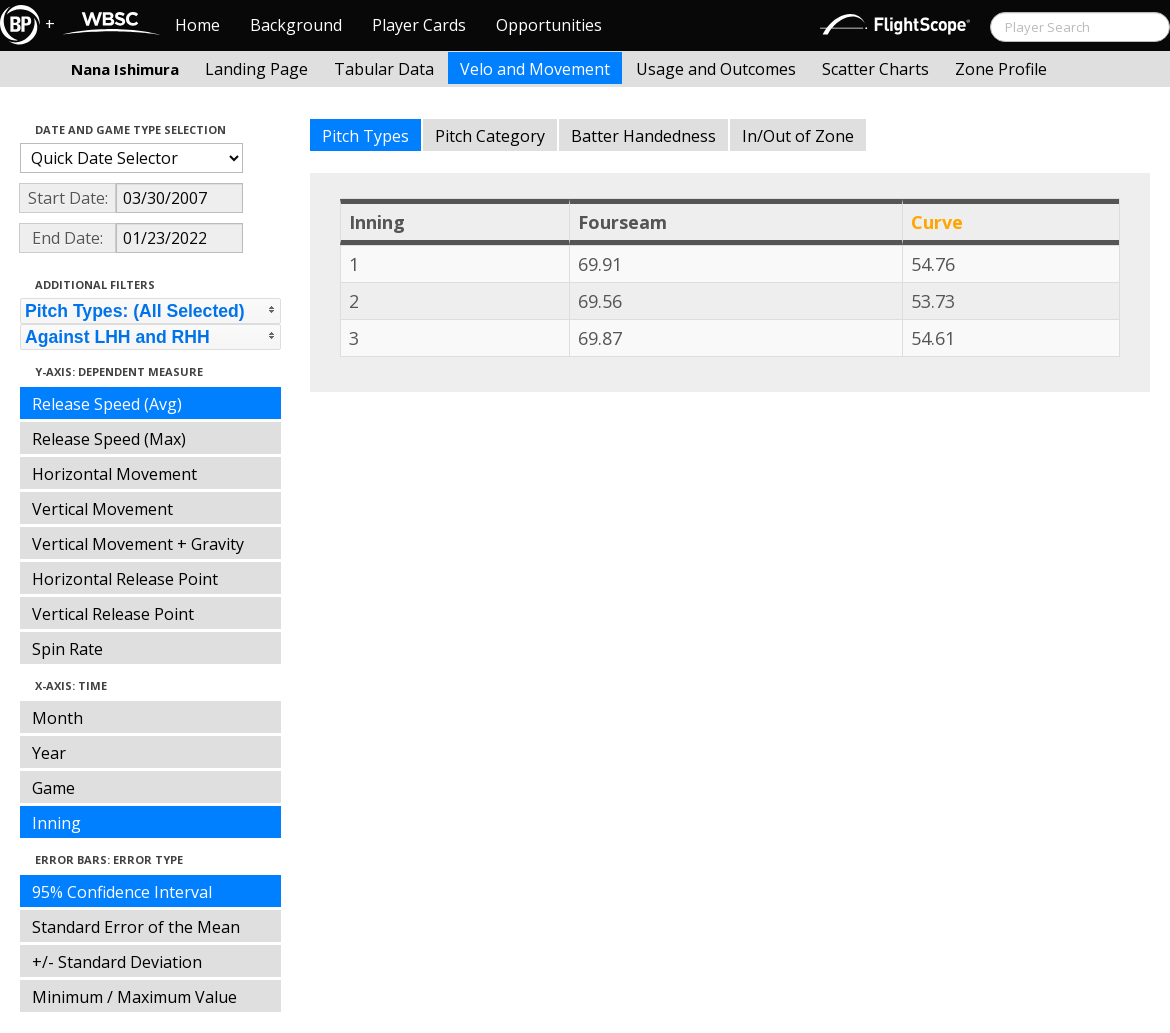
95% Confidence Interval (122, 892)
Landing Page (256, 69)
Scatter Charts (875, 69)
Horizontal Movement (114, 474)
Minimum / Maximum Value (134, 997)
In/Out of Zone (798, 136)
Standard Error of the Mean (136, 927)
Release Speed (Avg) (107, 404)
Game (53, 788)
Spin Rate (67, 649)
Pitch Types (365, 136)
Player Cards (419, 25)
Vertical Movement (102, 509)
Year (49, 753)
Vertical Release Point (113, 614)
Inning (56, 823)
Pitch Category (490, 136)
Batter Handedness (643, 136)
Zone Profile (1001, 69)
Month (57, 718)
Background (296, 25)
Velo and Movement (535, 69)
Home (197, 25)
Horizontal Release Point (125, 579)
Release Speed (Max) (109, 439)
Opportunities (549, 25)
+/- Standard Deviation (117, 962)
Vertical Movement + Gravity (138, 544)
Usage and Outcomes (716, 69)
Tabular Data (384, 69)
